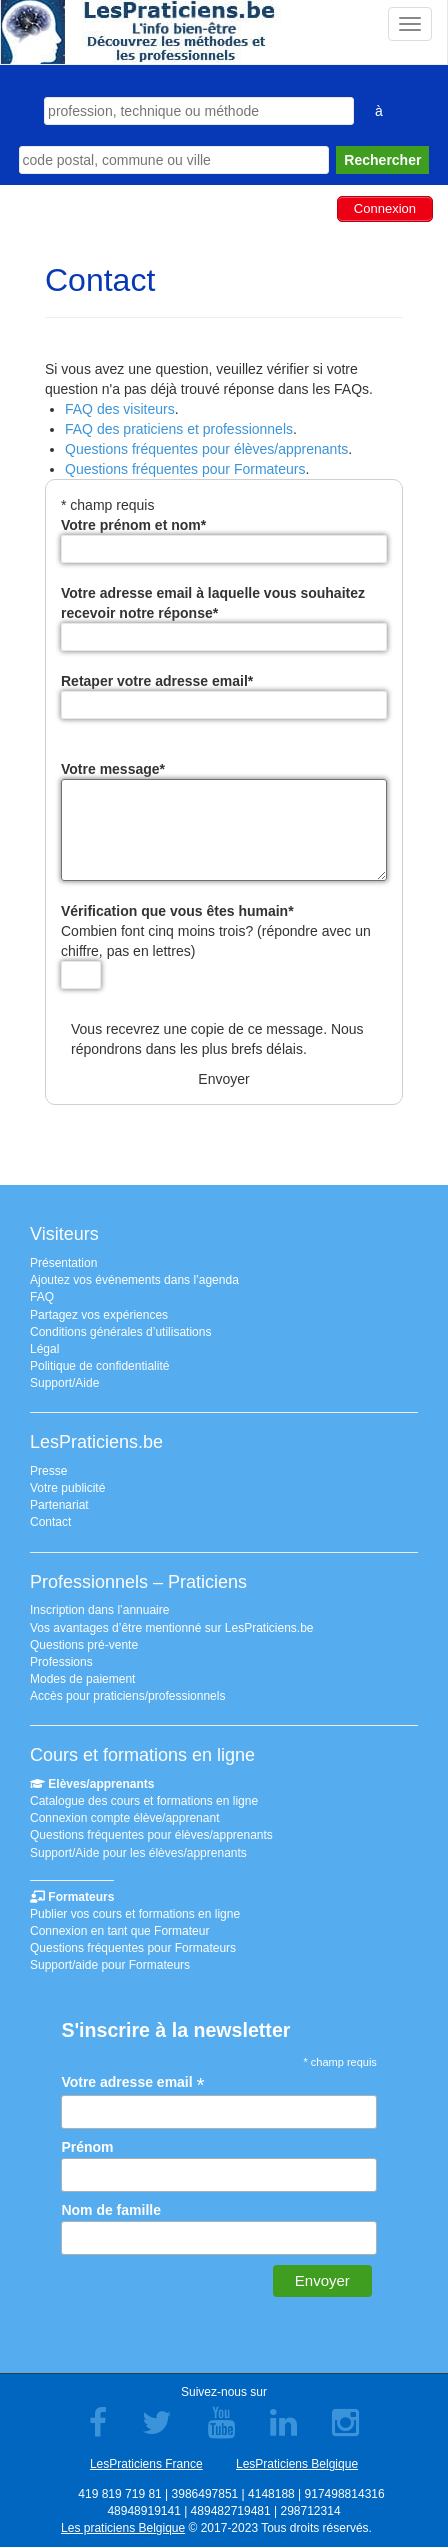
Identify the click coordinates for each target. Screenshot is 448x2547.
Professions (61, 1662)
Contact (50, 1522)
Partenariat (59, 1505)
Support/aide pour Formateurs (110, 1965)
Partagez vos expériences (99, 1315)
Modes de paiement (82, 1679)
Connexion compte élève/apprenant (124, 1818)
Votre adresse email (132, 2082)
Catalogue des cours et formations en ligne (144, 1801)
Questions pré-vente (84, 1645)
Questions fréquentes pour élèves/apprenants (206, 449)
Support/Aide (64, 1383)
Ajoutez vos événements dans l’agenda (134, 1280)
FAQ (42, 1297)
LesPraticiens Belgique (297, 2464)
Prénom (87, 2147)
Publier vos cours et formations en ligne (135, 1914)
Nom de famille (111, 2210)
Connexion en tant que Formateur (119, 1931)
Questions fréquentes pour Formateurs (185, 469)
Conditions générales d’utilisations (120, 1332)
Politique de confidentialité (99, 1366)
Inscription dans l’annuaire (99, 1610)
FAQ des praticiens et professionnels (179, 429)
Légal (44, 1349)
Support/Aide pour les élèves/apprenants (138, 1853)
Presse (48, 1471)
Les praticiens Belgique (123, 2528)
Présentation (63, 1263)
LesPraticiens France (146, 2464)
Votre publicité (67, 1488)
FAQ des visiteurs (120, 409)
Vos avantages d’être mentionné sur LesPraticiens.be (172, 1628)
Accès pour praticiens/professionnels (127, 1696)
